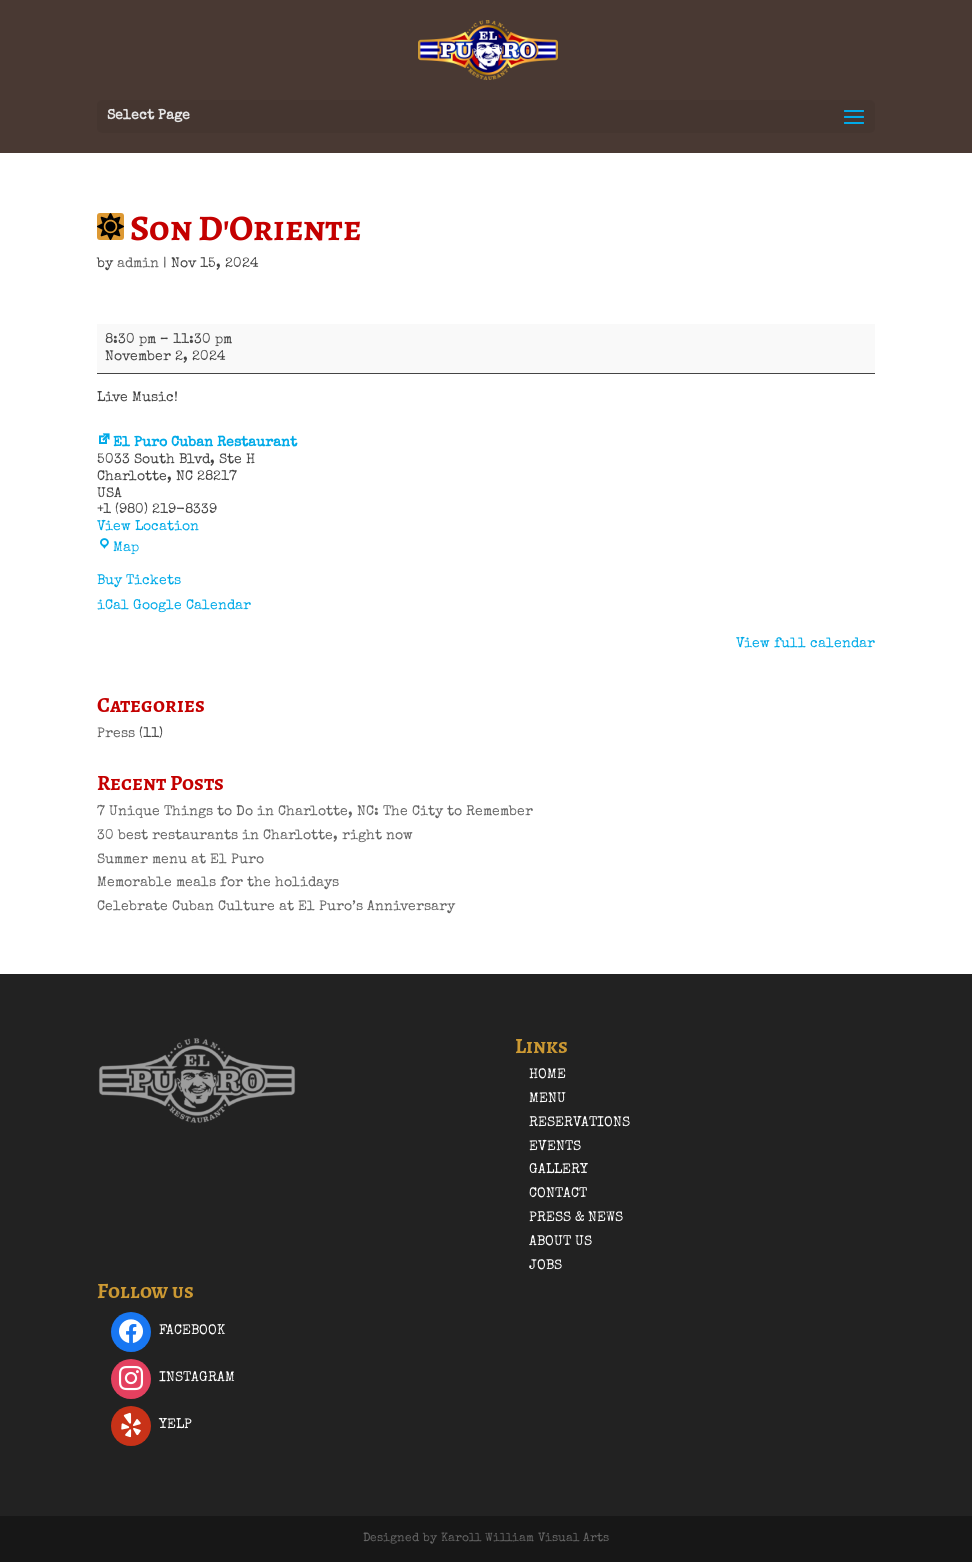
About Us (560, 1242)
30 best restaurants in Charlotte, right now (255, 836)
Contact (558, 1194)
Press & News (576, 1218)
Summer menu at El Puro (180, 860)
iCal (113, 606)
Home (547, 1075)
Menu (547, 1099)
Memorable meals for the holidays (218, 883)
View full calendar (805, 644)
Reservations (579, 1123)
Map (118, 548)
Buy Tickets (139, 581)
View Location (148, 527)
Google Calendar (192, 606)
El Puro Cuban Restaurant (197, 443)
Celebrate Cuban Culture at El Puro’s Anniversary (276, 907)
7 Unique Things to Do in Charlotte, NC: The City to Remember (315, 812)
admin (138, 264)
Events (555, 1147)
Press (116, 734)
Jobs (545, 1266)
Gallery (558, 1170)
